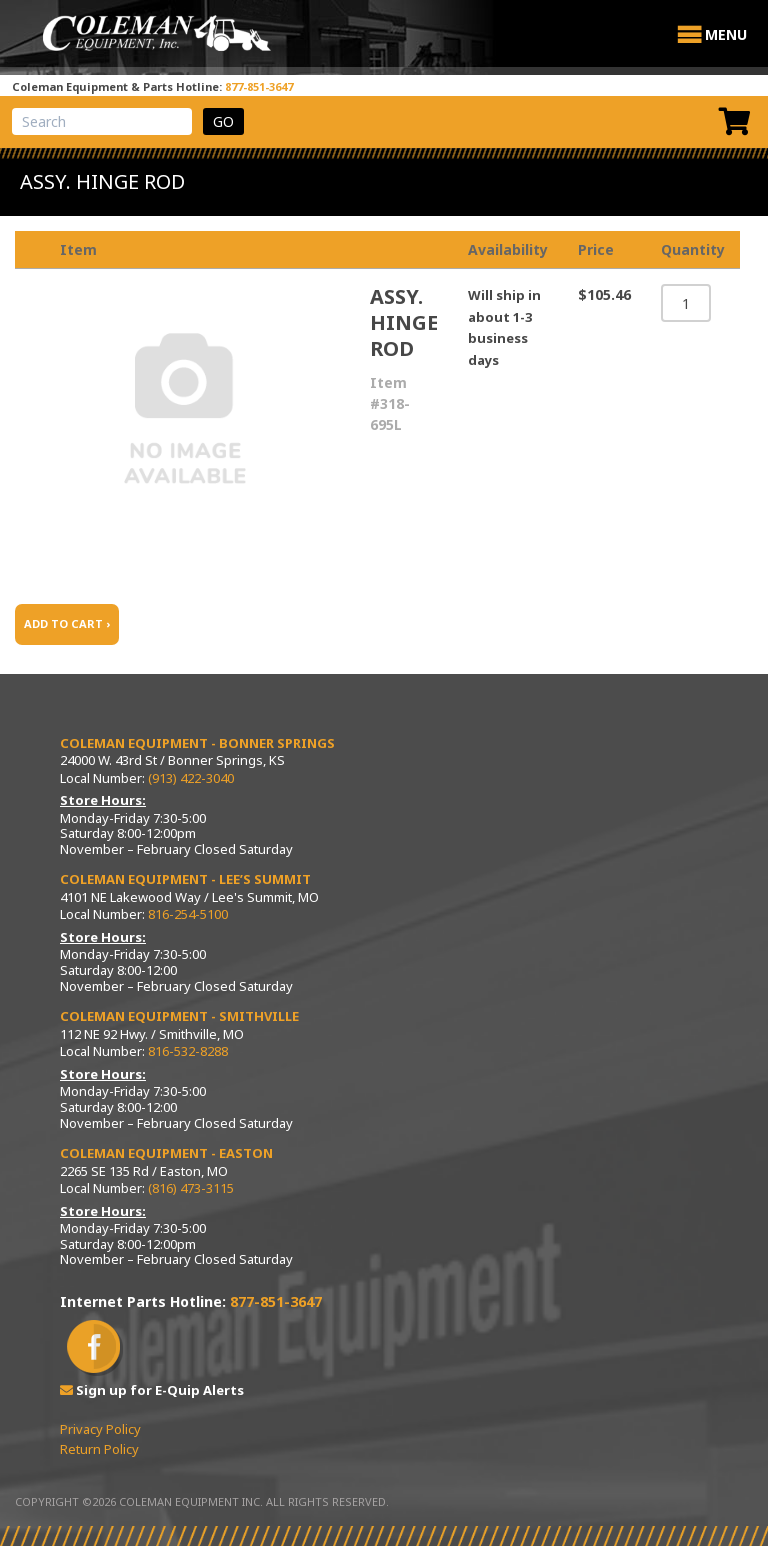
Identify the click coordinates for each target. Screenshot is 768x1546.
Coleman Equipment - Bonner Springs (197, 743)
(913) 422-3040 (191, 778)
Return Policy (99, 1449)
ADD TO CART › (67, 623)
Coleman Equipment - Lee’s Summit (185, 879)
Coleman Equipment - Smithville (179, 1016)
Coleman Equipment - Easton (166, 1153)
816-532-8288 (188, 1051)
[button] (726, 35)
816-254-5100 (188, 914)
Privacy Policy (100, 1429)
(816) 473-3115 (191, 1188)
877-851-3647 (259, 86)
